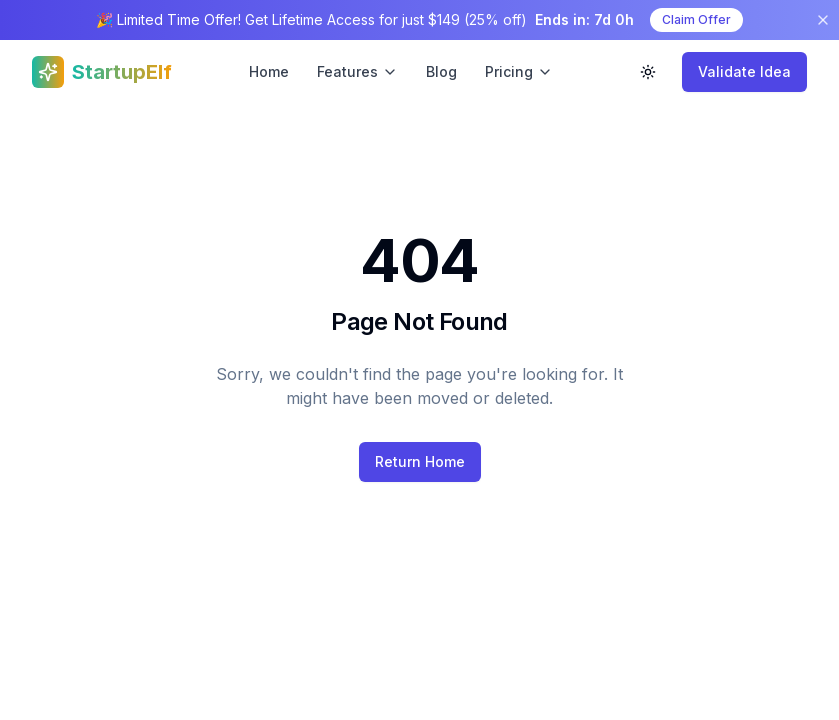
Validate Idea (744, 71)
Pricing (519, 71)
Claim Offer (696, 19)
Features (357, 71)
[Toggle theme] (648, 72)
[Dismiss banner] (823, 20)
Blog (441, 71)
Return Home (420, 461)
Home (269, 71)
